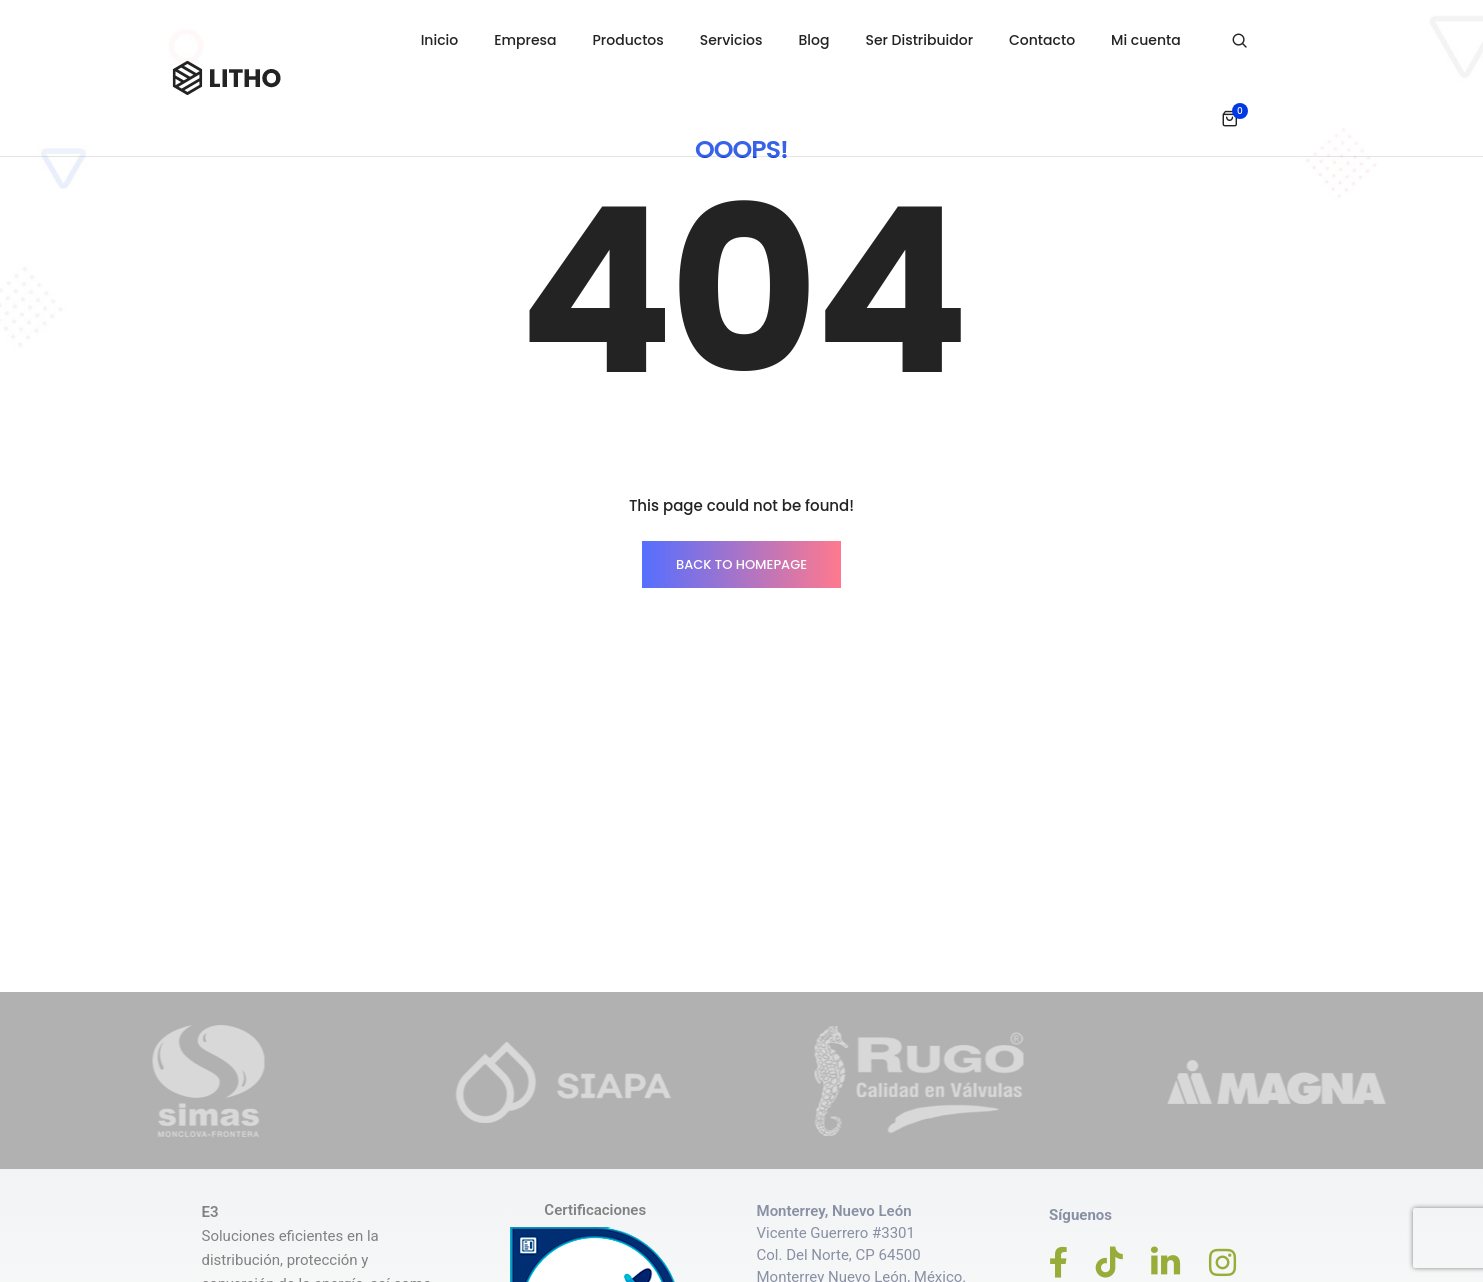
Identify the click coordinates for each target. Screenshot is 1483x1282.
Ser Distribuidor (920, 40)
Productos (628, 40)
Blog (814, 40)
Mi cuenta (1146, 40)
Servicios (731, 40)
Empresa (525, 40)
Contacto (1042, 40)
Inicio (440, 40)
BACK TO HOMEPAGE (741, 564)
